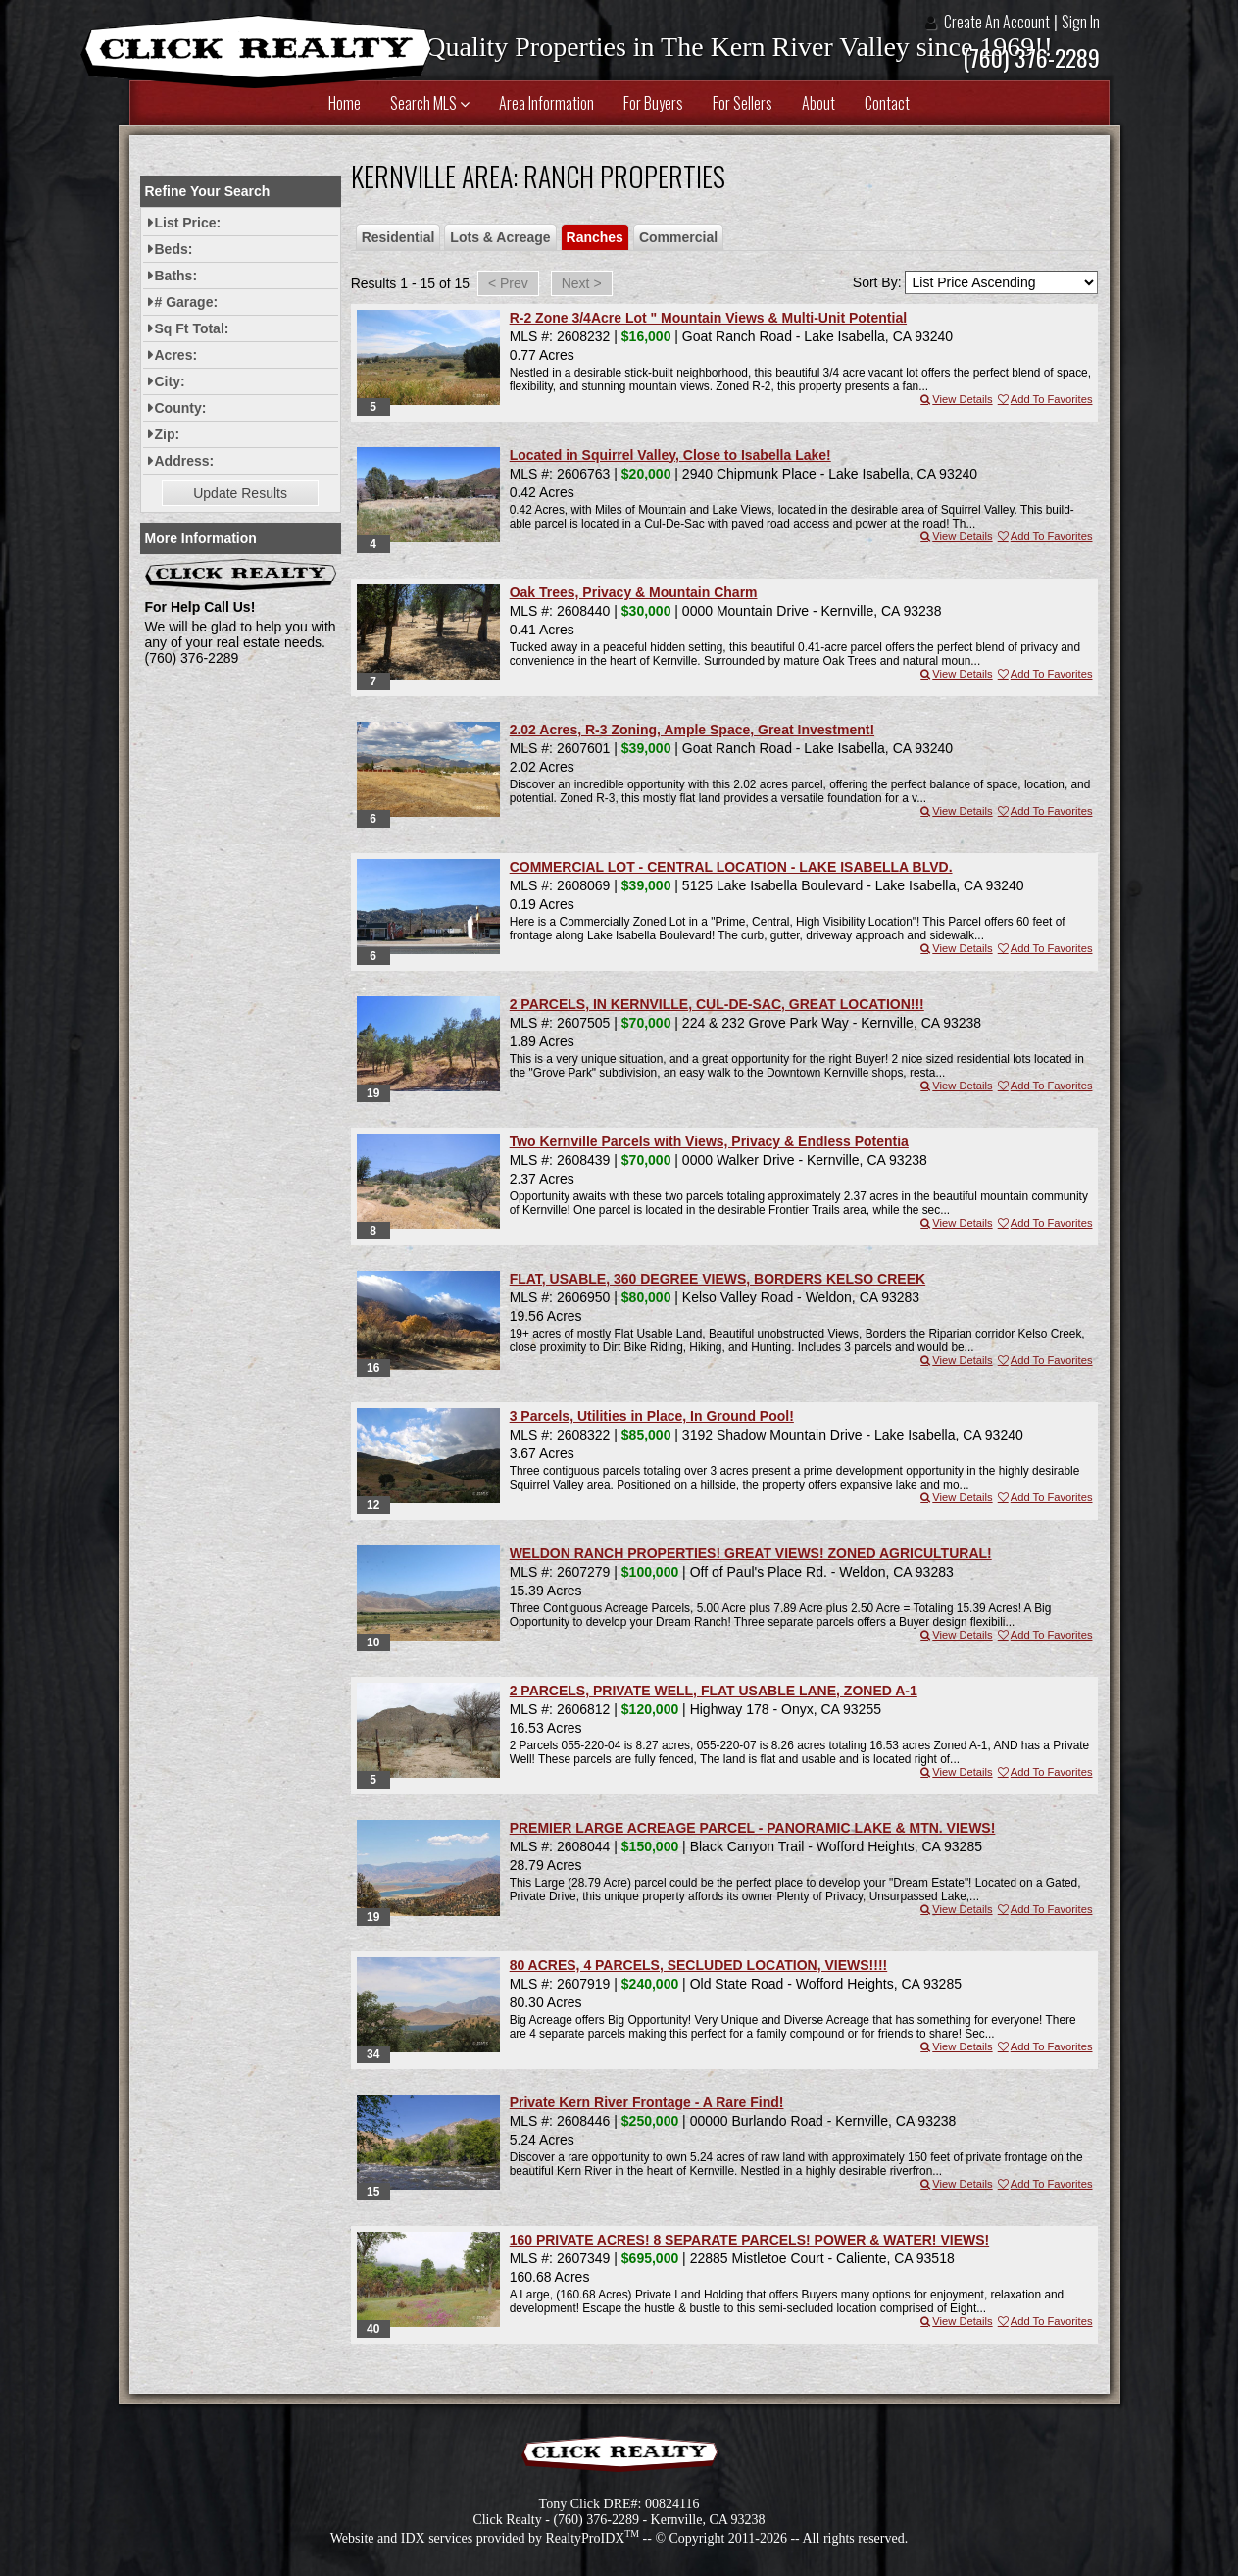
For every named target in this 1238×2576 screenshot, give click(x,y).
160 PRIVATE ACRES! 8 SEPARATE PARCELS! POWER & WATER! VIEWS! (750, 2240)
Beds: (174, 249)
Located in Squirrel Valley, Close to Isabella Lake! (670, 455)
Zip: (167, 434)
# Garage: (187, 302)
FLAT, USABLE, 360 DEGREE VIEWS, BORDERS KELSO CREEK (717, 1279)
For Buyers (653, 103)
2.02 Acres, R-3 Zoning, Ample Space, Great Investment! (692, 729)
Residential (398, 237)
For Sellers (742, 103)
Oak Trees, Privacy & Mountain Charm (634, 592)
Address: (185, 461)
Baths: (176, 275)
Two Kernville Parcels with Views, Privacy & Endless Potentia (709, 1141)
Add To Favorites (1044, 399)
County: (181, 408)
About (818, 103)
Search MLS (430, 103)
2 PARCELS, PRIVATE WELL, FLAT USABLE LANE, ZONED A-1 (713, 1690)
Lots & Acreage (500, 237)
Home (344, 103)
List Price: (188, 222)
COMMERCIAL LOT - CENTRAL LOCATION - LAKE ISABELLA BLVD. (731, 867)
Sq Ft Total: (192, 328)
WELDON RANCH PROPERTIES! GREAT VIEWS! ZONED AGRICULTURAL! (751, 1553)
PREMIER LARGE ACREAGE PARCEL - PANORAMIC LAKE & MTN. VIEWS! (753, 1828)
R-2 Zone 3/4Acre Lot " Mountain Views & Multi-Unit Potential (708, 318)
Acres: (176, 355)
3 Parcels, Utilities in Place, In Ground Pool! (652, 1416)
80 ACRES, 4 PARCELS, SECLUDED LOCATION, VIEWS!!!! (699, 1965)
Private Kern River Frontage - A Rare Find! (647, 2102)
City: (170, 381)
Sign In (1081, 21)
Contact (887, 103)
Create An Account (997, 21)
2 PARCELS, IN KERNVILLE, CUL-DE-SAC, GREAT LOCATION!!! (717, 1004)
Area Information (546, 103)
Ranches (595, 237)
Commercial (678, 237)
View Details (955, 399)
